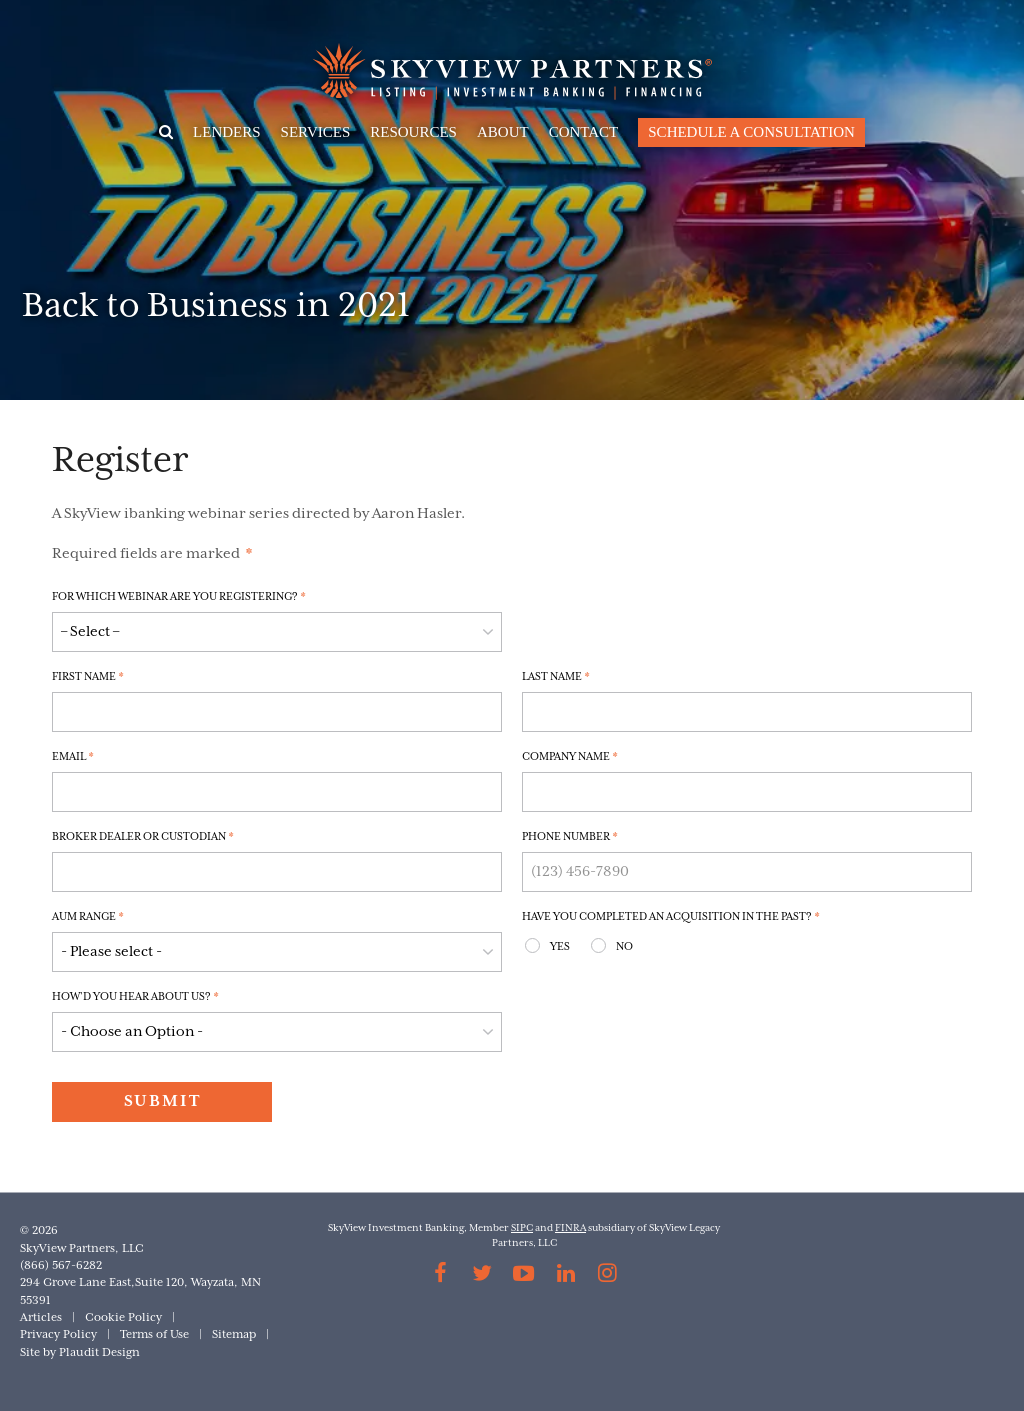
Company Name (570, 757)
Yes (560, 947)
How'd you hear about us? (135, 997)
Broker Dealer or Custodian (143, 837)
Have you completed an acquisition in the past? (671, 917)
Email (73, 757)
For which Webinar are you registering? (179, 597)
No (624, 947)
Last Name (556, 677)
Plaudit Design (99, 1352)
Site (30, 1352)
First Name (88, 677)
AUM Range (88, 917)
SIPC (522, 1228)
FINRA (570, 1228)
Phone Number (570, 837)
